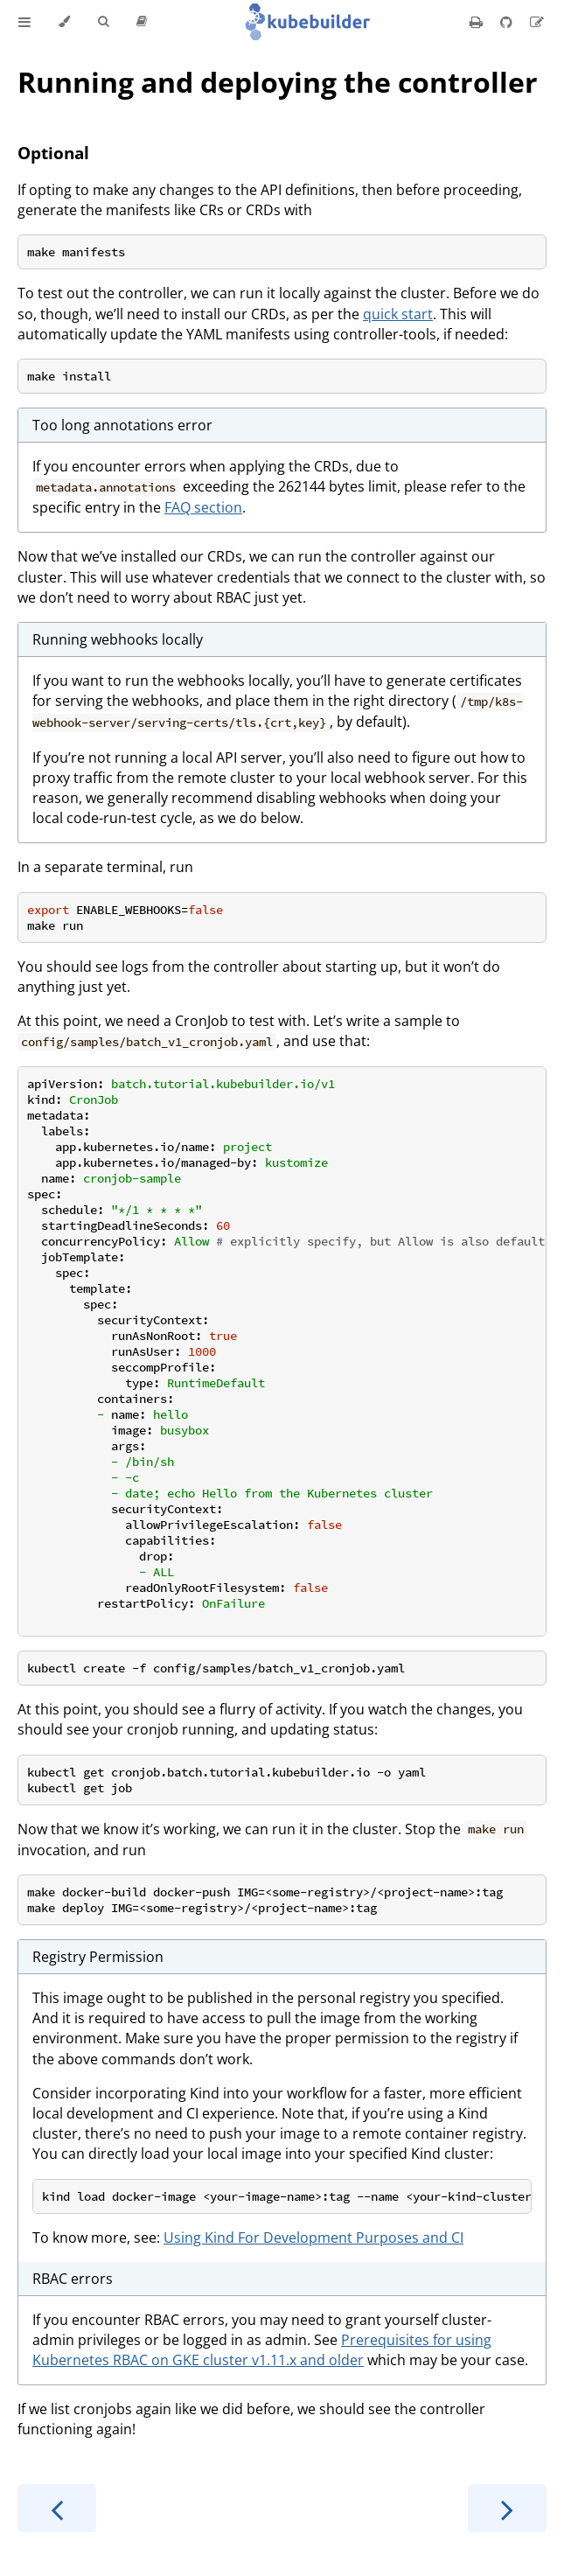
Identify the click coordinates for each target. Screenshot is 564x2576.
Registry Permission (98, 1956)
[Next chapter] (507, 2508)
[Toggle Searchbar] (103, 22)
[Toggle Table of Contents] (24, 22)
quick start (398, 314)
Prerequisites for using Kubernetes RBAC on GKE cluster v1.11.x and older (261, 2350)
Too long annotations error (122, 425)
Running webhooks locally (117, 639)
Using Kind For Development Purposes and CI (313, 2237)
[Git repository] (508, 21)
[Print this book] (478, 21)
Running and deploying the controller (277, 82)
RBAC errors (72, 2278)
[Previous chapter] (56, 2508)
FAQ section (203, 507)
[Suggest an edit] (537, 21)
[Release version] (141, 22)
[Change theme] (64, 22)
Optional (53, 153)
